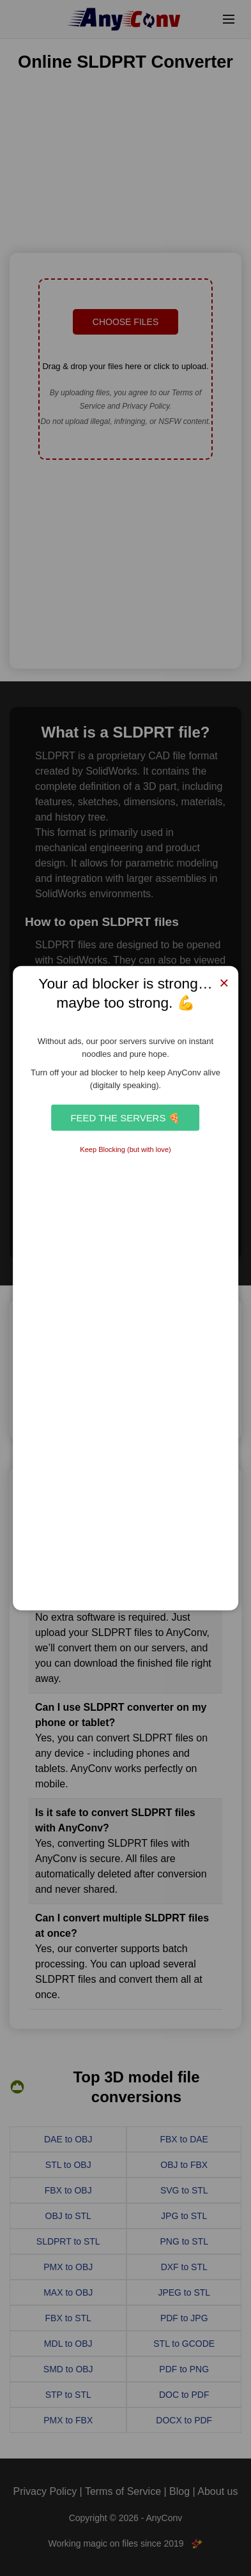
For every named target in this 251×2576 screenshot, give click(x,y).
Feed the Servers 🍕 (125, 1117)
